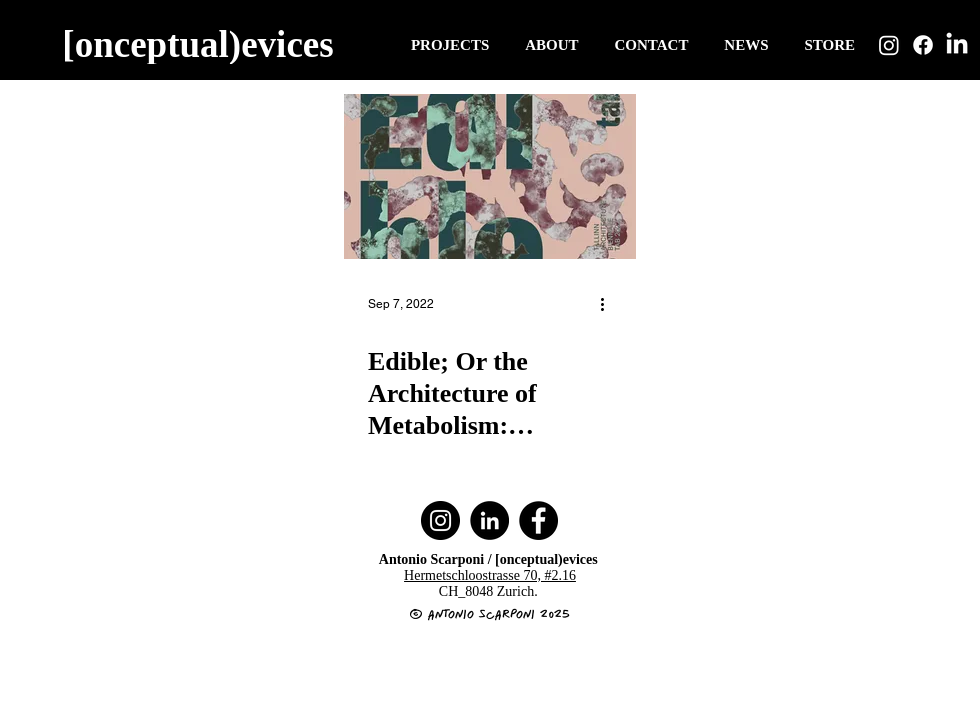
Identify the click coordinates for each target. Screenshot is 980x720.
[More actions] (609, 304)
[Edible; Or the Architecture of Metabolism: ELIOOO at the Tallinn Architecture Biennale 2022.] (490, 176)
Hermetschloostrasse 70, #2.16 (490, 575)
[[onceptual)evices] (200, 44)
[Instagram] (889, 45)
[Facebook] (923, 45)
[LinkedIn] (957, 45)
